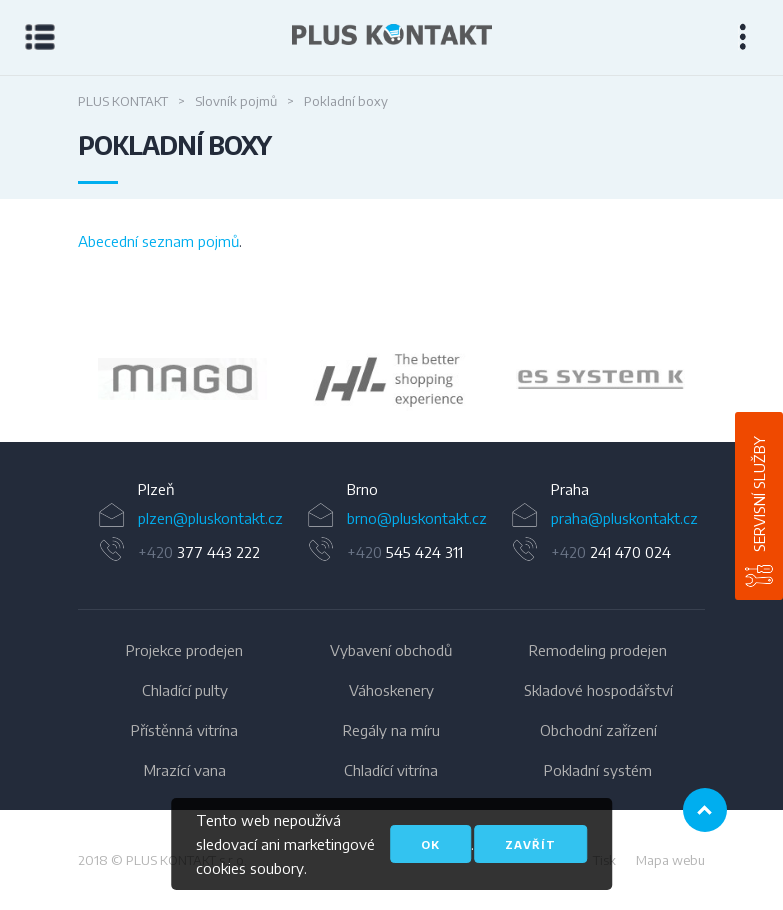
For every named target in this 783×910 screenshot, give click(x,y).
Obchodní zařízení (598, 730)
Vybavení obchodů (391, 650)
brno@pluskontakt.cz (417, 518)
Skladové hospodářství (598, 690)
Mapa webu (670, 860)
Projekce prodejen (184, 650)
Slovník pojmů (236, 101)
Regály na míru (391, 730)
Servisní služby (759, 494)
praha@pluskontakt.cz (624, 518)
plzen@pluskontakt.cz (210, 518)
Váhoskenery (391, 690)
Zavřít (530, 844)
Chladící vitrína (391, 770)
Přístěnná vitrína (184, 730)
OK (430, 844)
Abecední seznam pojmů (158, 241)
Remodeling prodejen (598, 650)
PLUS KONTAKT (123, 101)
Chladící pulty (185, 690)
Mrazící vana (185, 770)
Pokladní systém (598, 770)
